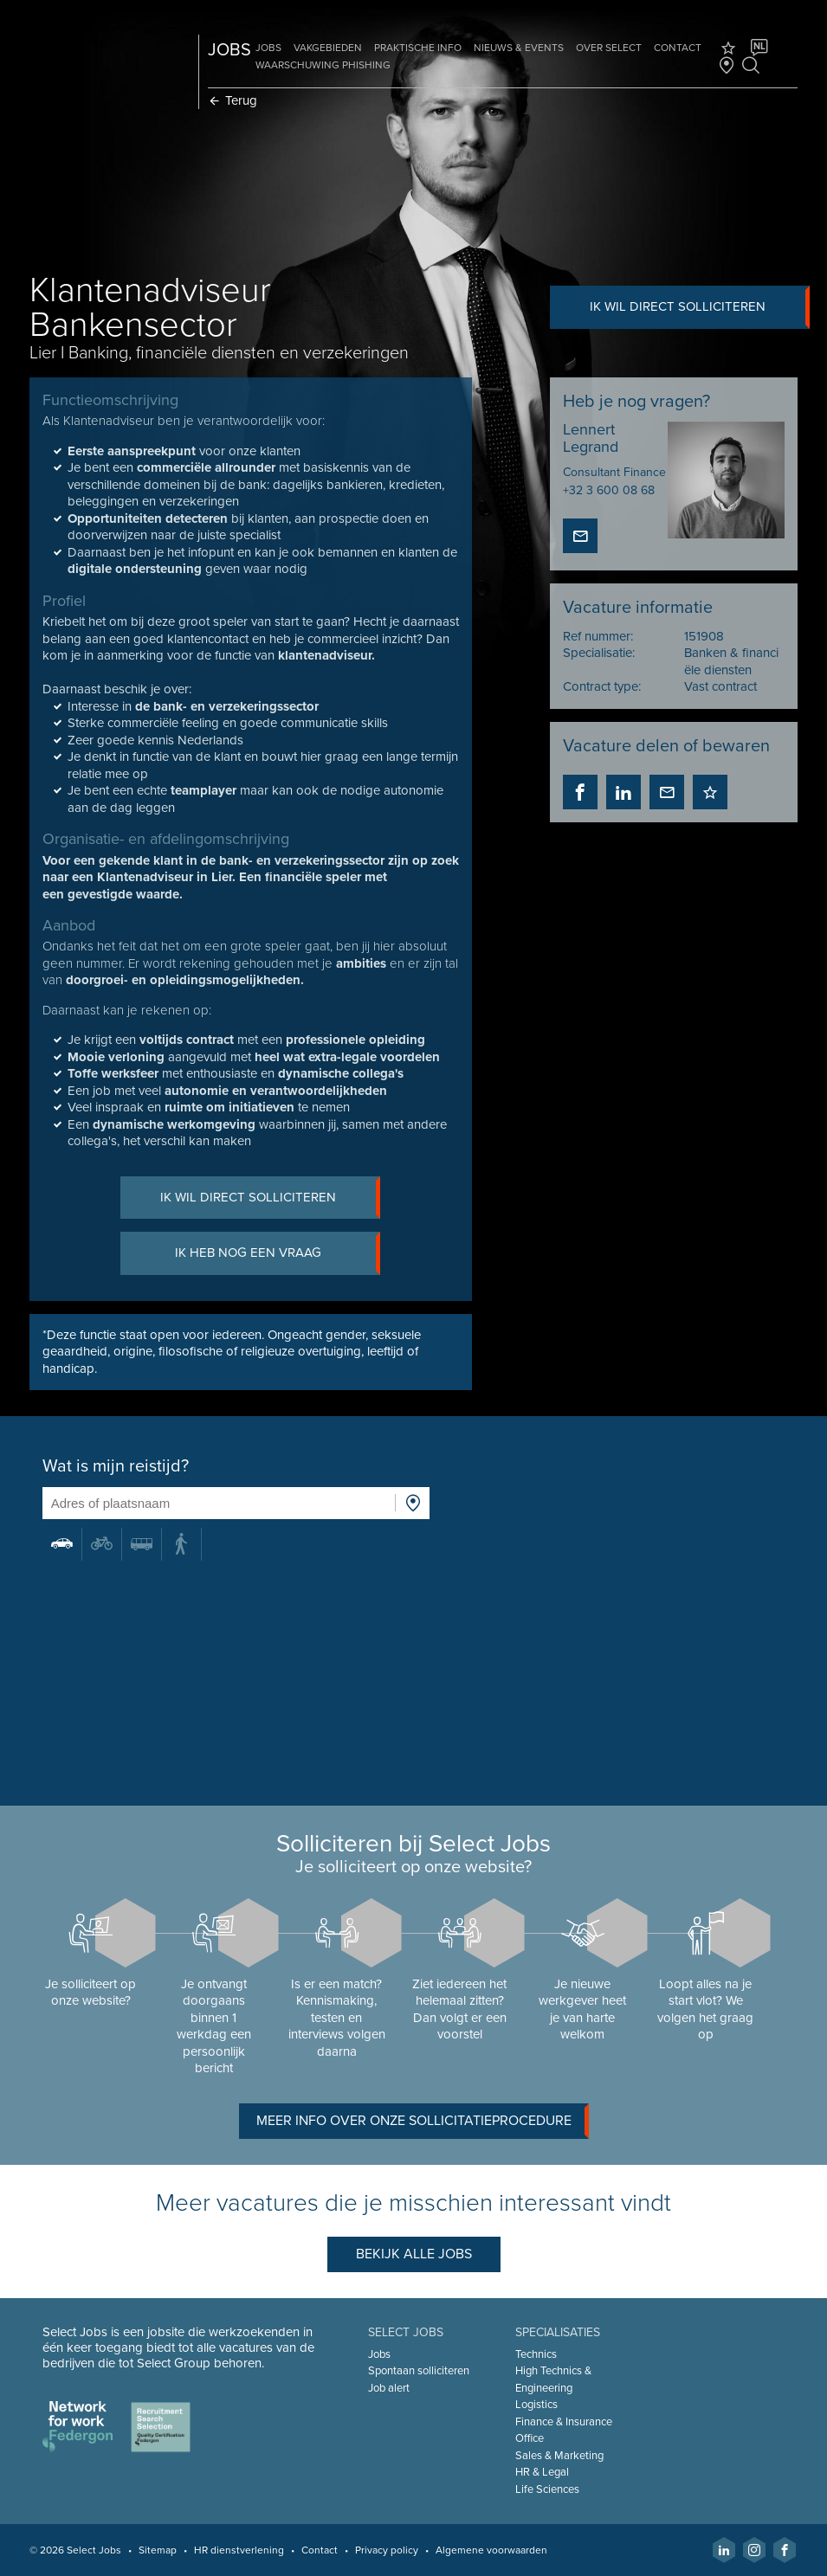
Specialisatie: (599, 652)
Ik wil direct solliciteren (700, 307)
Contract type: (602, 686)
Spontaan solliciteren (418, 2371)
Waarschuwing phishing (323, 65)
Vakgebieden (328, 48)
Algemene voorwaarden (491, 2550)
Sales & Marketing (559, 2456)
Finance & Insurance (563, 2422)
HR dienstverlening (239, 2550)
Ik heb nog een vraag (278, 1254)
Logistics (536, 2405)
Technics (536, 2354)
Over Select (609, 48)
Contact (677, 48)
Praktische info (418, 48)
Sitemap (158, 2550)
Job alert (389, 2388)
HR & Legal (542, 2472)
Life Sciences (547, 2489)
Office (529, 2438)
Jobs (268, 48)
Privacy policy (386, 2550)
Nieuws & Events (519, 48)
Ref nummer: (598, 636)
